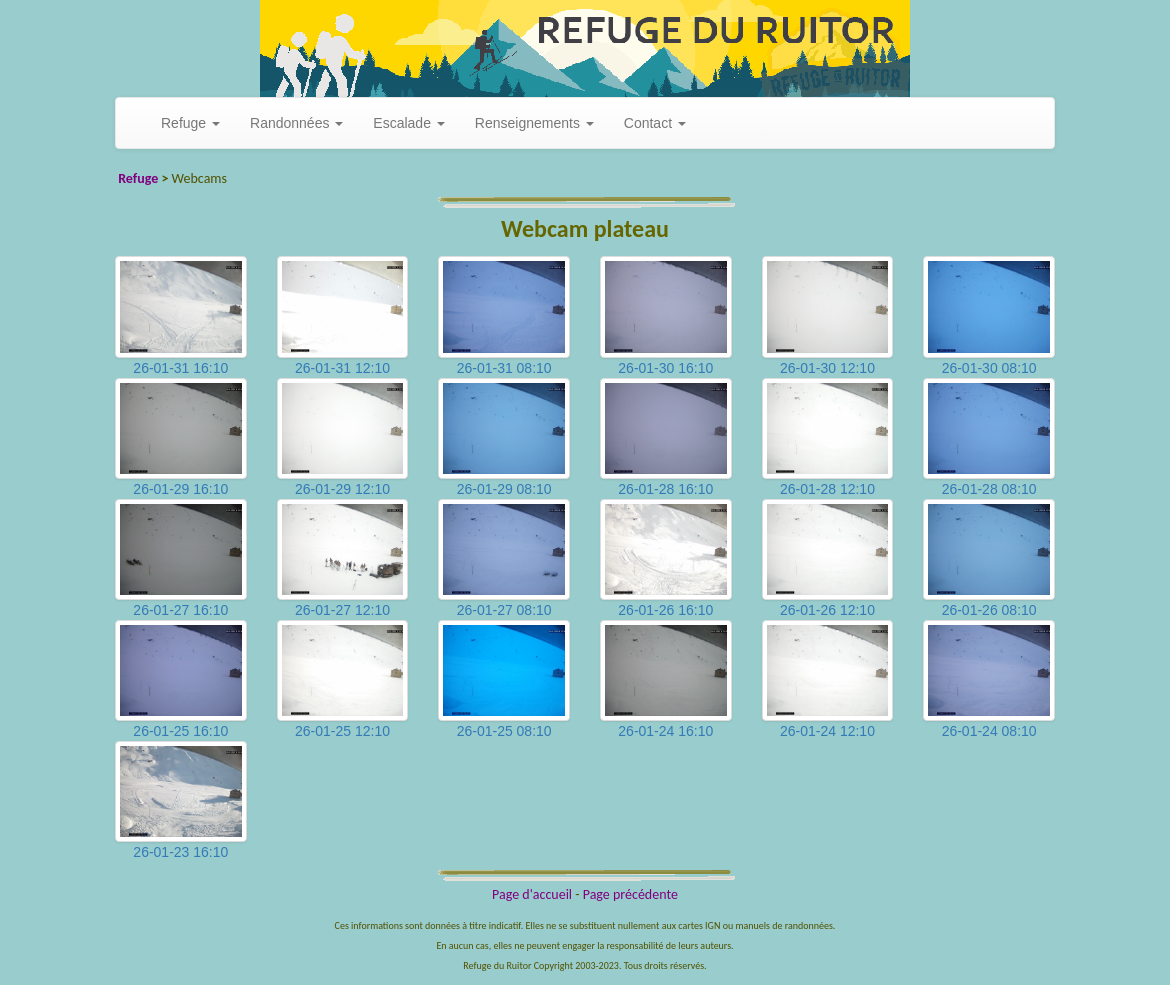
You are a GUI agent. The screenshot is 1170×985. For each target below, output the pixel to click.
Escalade (408, 123)
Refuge (190, 123)
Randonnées (296, 123)
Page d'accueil (532, 894)
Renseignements (534, 123)
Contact (655, 123)
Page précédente (630, 894)
